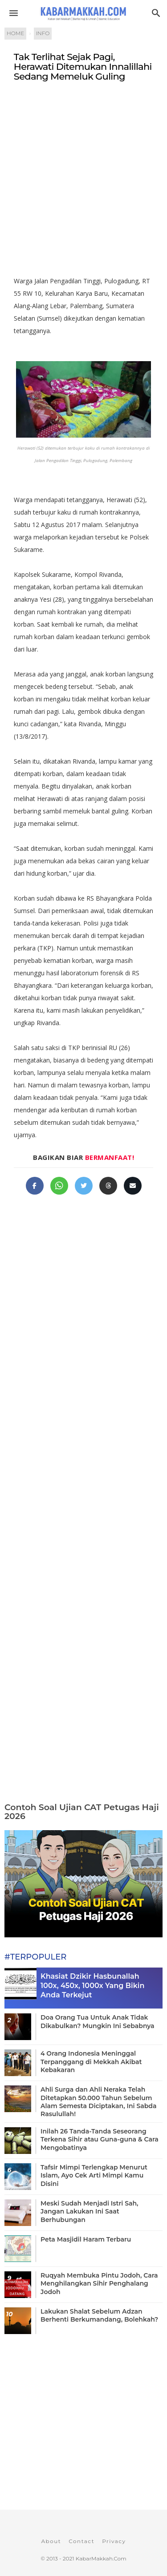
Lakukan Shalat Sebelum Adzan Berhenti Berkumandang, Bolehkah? (99, 2315)
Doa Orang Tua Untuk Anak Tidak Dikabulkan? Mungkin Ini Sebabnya (98, 2021)
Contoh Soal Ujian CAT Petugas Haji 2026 (81, 1812)
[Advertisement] (83, 182)
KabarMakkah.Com (101, 2558)
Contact (81, 2541)
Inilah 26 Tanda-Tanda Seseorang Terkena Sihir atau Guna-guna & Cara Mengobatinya (100, 2139)
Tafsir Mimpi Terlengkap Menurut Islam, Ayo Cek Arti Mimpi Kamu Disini (94, 2175)
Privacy (114, 2541)
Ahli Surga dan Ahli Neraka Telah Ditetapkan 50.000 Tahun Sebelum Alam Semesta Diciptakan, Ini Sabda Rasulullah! (98, 2101)
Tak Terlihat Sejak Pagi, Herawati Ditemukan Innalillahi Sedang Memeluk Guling (83, 66)
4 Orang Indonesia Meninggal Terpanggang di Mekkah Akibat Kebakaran (91, 2061)
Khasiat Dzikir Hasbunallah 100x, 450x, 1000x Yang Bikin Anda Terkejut (92, 1985)
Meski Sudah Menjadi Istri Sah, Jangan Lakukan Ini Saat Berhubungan (89, 2211)
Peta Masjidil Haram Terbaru (86, 2239)
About (51, 2541)
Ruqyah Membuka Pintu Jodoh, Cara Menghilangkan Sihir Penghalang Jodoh (99, 2283)
